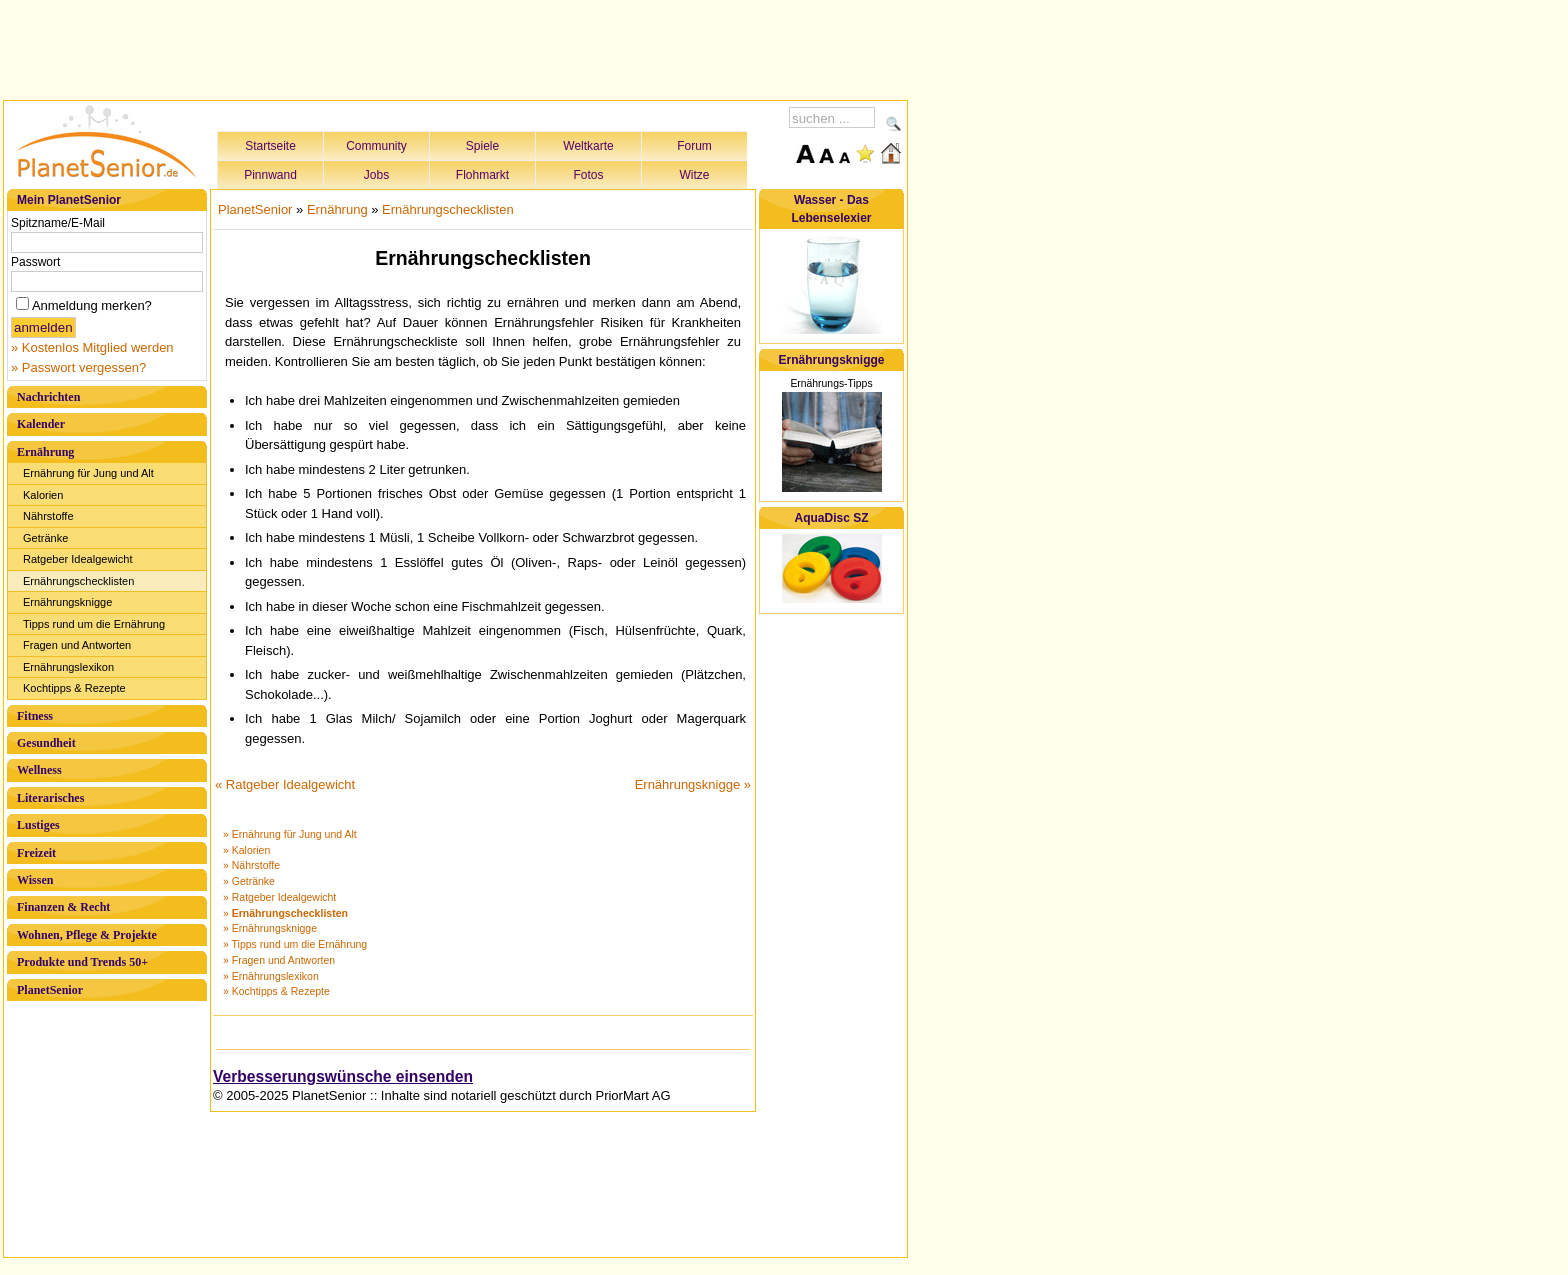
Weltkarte (588, 146)
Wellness (39, 770)
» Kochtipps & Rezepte (276, 991)
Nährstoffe (48, 516)
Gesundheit (46, 743)
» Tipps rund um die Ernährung (295, 944)
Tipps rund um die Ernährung (94, 624)
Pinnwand (270, 175)
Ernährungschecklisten (78, 581)
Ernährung (45, 452)
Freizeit (36, 853)
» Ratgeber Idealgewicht (279, 897)
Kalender (41, 424)
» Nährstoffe (251, 865)
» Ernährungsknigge (270, 928)
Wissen (35, 880)
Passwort (35, 262)
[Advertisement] (456, 47)
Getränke (45, 538)
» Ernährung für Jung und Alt (290, 834)
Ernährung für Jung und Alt (88, 473)
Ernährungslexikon (68, 667)
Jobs (376, 175)
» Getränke (249, 881)
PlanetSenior (50, 990)
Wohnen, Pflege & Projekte (87, 935)
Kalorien (43, 495)
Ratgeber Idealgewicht (77, 559)
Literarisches (50, 798)
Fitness (35, 716)
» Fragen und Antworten (279, 960)
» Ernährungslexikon (271, 976)
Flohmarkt (482, 175)
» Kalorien (246, 850)
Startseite (270, 146)
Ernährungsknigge (67, 602)
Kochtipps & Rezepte (74, 688)
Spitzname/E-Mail (58, 223)
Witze (695, 175)
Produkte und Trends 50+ (82, 962)
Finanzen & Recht (63, 907)
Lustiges (38, 825)
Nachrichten (48, 397)
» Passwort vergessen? (78, 367)
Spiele (482, 146)
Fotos (588, 175)
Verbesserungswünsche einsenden (343, 1076)
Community (376, 146)
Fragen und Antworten (77, 645)
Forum (694, 146)
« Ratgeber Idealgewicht (285, 784)
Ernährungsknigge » (693, 784)
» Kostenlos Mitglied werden (92, 347)
